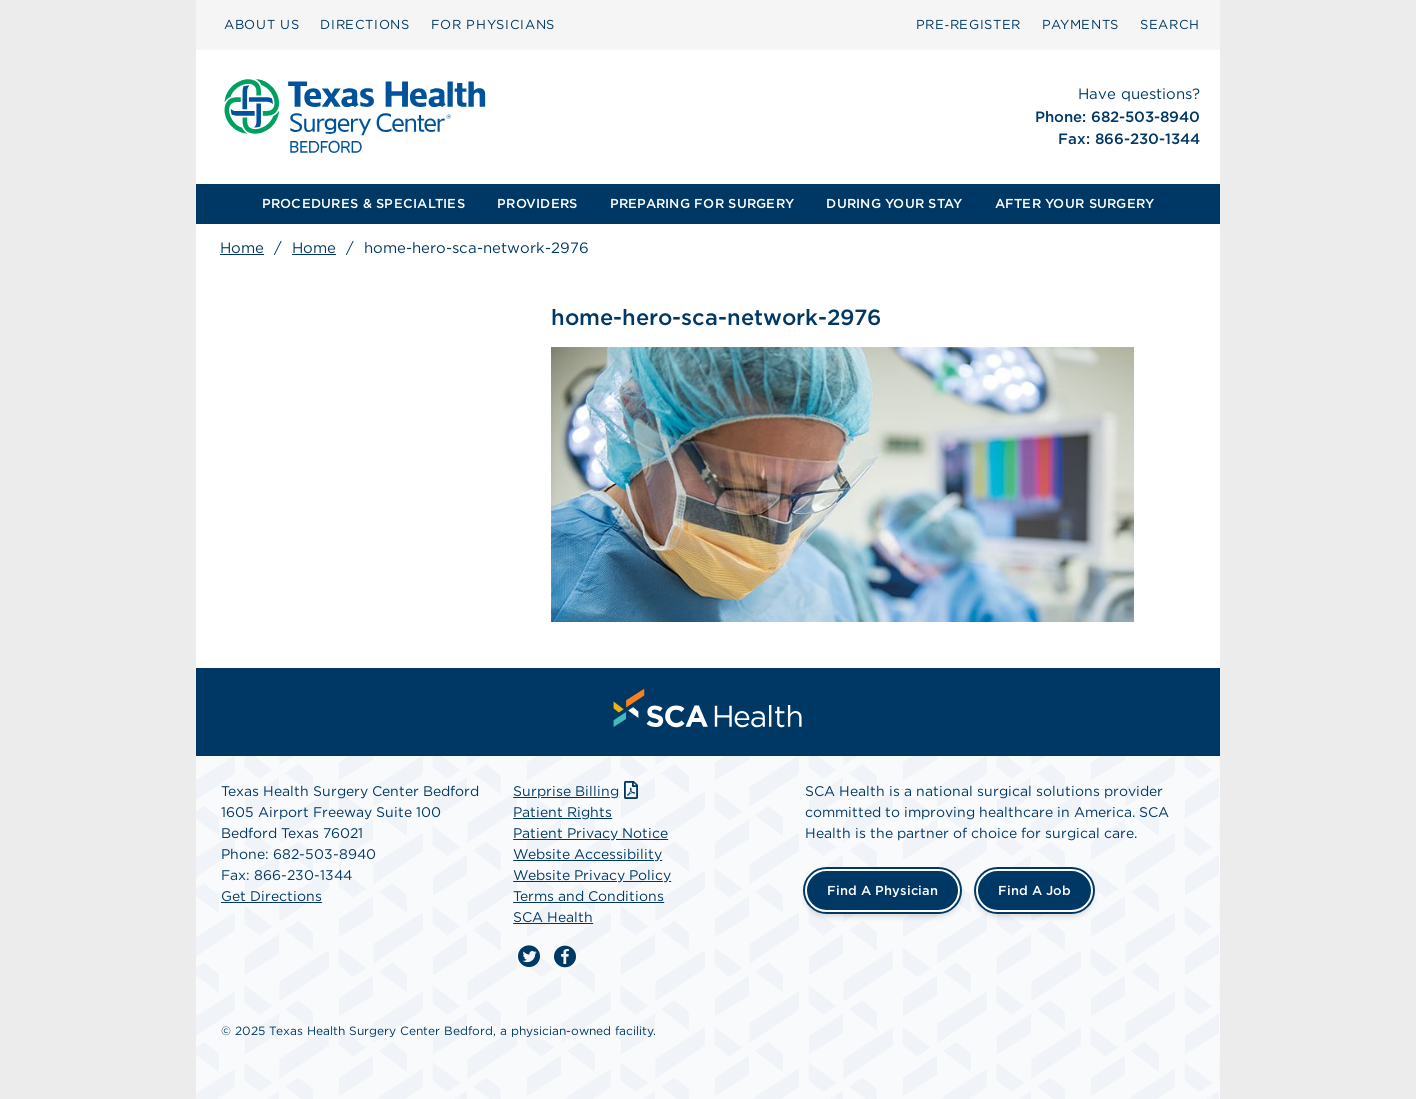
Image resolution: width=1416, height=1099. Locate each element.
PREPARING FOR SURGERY (702, 203)
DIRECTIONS (365, 24)
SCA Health (553, 917)
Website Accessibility (587, 854)
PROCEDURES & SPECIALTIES (363, 203)
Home (242, 248)
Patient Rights (562, 812)
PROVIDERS (537, 203)
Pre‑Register (968, 24)
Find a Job (1034, 890)
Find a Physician (882, 890)
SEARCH (1170, 24)
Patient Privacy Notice (590, 833)
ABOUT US (261, 24)
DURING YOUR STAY (894, 203)
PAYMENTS (1080, 24)
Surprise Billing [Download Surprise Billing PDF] (577, 791)
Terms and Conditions (588, 896)
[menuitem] (261, 25)
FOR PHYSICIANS (493, 24)
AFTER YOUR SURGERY (1075, 203)
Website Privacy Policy (592, 875)
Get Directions (271, 896)
